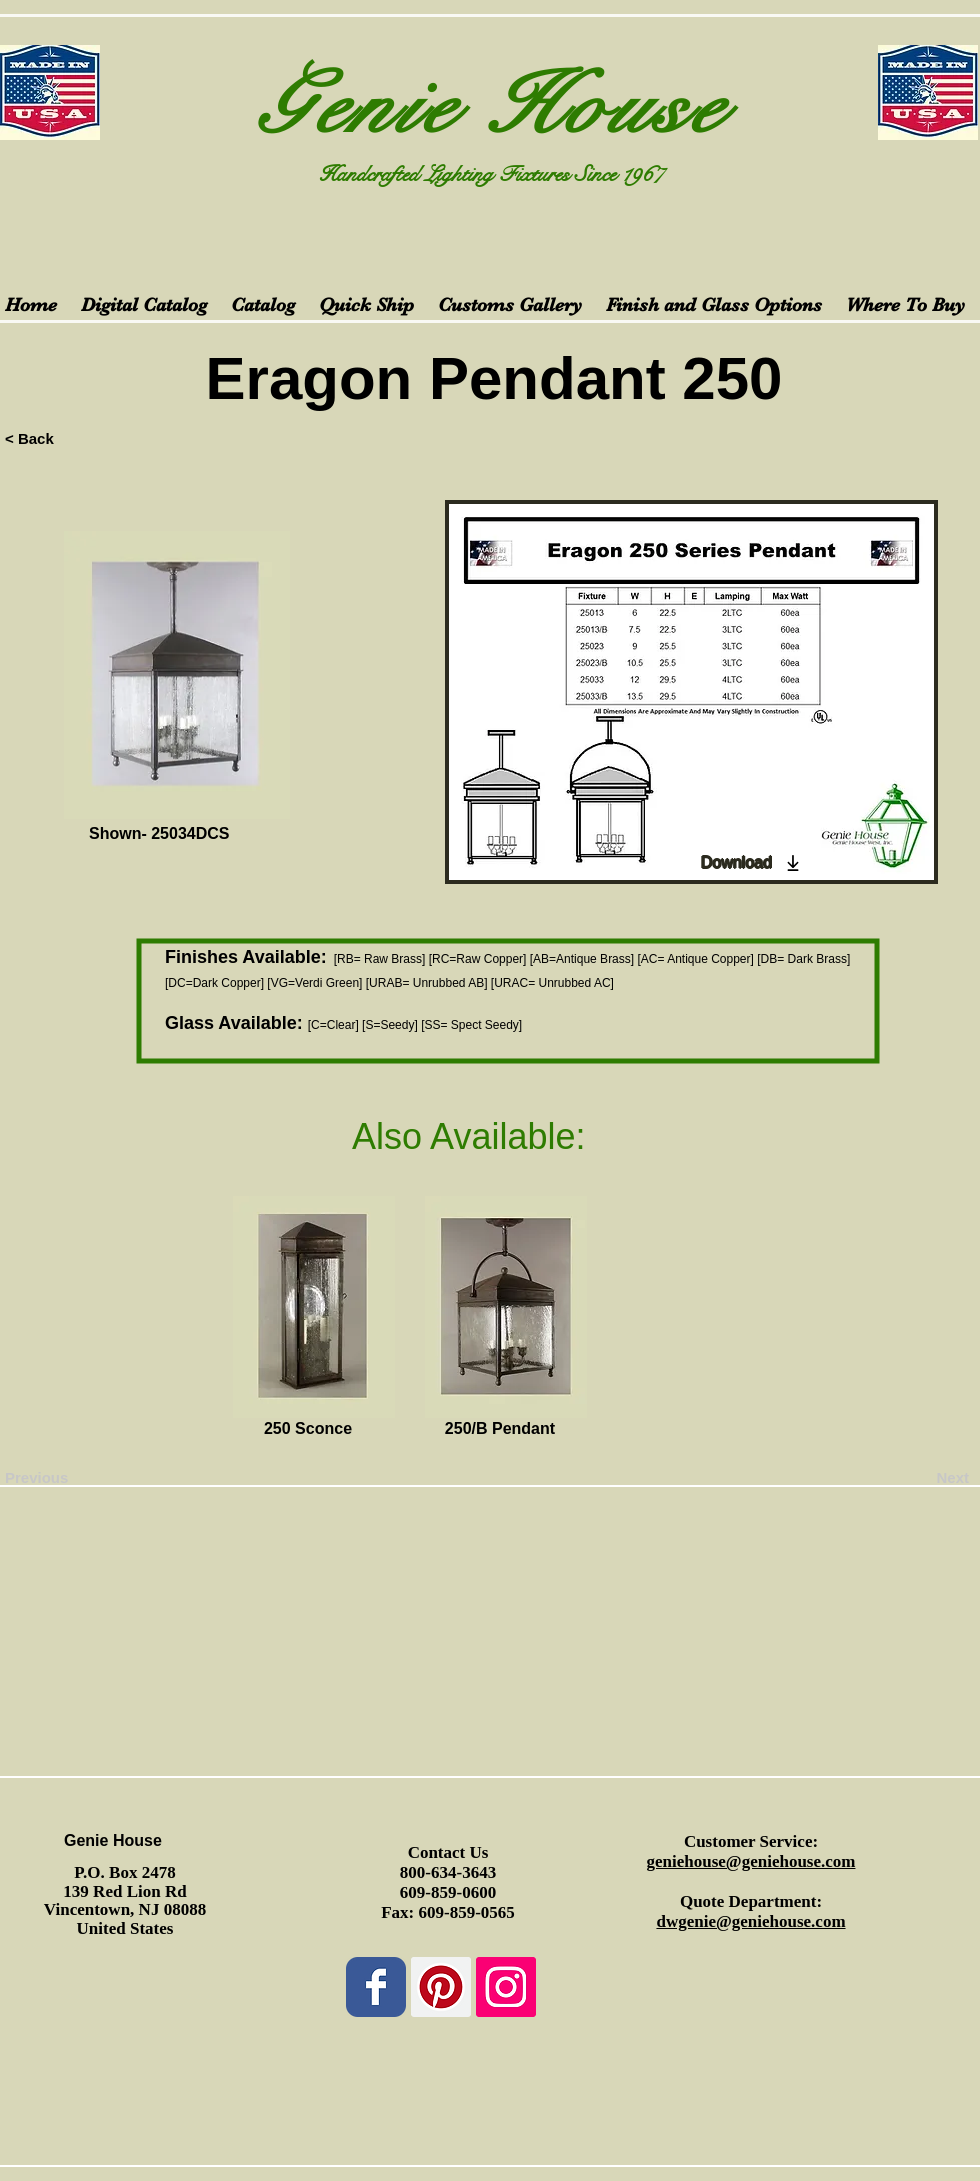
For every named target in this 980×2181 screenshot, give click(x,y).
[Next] (919, 1477)
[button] (109, 1429)
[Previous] (71, 1477)
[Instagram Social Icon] (506, 1987)
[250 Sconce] (308, 1429)
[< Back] (71, 438)
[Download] (752, 863)
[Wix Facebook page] (376, 1987)
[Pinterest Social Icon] (441, 1987)
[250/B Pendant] (500, 1429)
